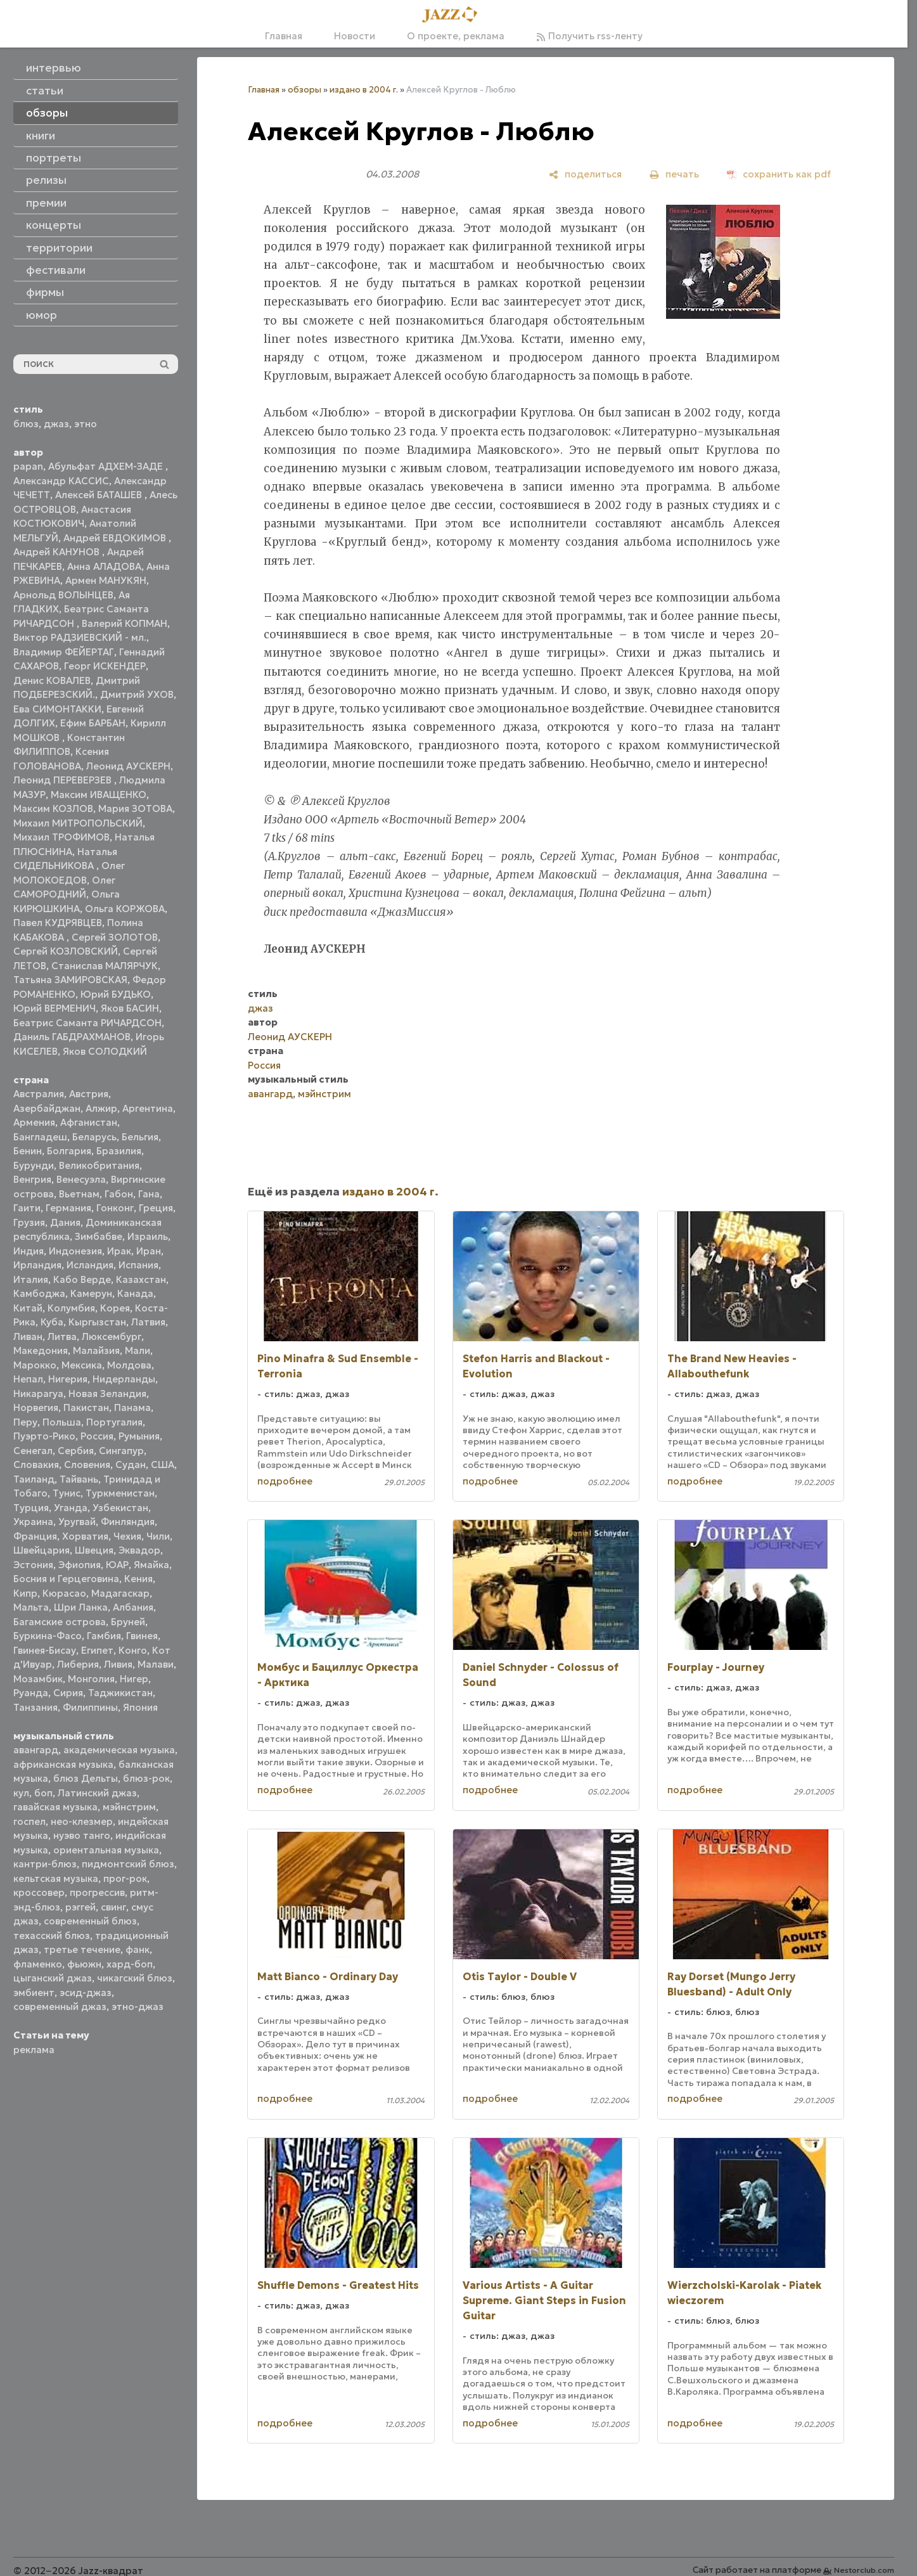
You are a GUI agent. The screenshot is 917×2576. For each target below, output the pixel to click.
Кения (138, 1579)
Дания (65, 1222)
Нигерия (67, 1379)
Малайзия (96, 1350)
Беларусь (94, 1137)
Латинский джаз (97, 1793)
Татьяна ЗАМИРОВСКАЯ (70, 980)
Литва (62, 1336)
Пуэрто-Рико (44, 1436)
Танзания (35, 1707)
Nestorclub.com (864, 2570)
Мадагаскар (120, 1593)
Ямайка (151, 1565)
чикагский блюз (134, 1978)
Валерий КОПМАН (124, 623)
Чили (158, 1536)
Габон (119, 1194)
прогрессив (97, 1892)
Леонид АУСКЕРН (128, 766)
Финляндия (128, 1522)
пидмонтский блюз (128, 1864)
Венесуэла (81, 1179)
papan (28, 466)
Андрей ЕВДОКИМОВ (116, 538)
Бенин (27, 1151)
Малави (156, 1664)
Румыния (139, 1436)
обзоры (304, 89)
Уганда (70, 1508)
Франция (35, 1536)
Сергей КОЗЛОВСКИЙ (65, 951)
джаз (56, 424)
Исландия (90, 1265)
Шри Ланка (81, 1607)
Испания (138, 1265)
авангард (35, 1750)
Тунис (66, 1493)
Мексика (81, 1365)
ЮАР (117, 1565)
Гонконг (115, 1208)
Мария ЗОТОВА (135, 808)
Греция (156, 1208)
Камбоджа (39, 1293)
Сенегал (33, 1451)
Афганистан (88, 1122)
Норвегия (35, 1407)
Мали (137, 1350)
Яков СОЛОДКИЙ (105, 1051)
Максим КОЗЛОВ (53, 808)
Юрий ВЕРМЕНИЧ (54, 1008)
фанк (137, 1949)
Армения (34, 1122)
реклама (34, 2050)
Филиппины (90, 1707)
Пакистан (86, 1407)
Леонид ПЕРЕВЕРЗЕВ (63, 780)
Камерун (91, 1293)
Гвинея (142, 1636)
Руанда (30, 1693)
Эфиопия (79, 1565)
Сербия (76, 1451)
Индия (28, 1251)
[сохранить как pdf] (778, 174)
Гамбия (104, 1636)
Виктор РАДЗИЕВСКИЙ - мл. (79, 637)
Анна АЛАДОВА (104, 566)
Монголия (91, 1679)
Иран (148, 1251)
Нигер (134, 1679)
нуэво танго (81, 1835)
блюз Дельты (85, 1778)
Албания (133, 1607)
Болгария (69, 1151)
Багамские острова (59, 1622)
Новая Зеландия (107, 1394)
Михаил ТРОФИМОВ (61, 837)
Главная (283, 36)
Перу (25, 1422)
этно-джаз (138, 2006)
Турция (31, 1508)
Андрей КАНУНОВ (57, 552)
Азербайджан (46, 1108)
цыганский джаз (52, 1978)
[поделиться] (585, 174)
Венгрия (32, 1179)
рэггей (80, 1907)
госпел (29, 1821)
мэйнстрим (129, 1807)
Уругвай (77, 1522)
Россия (96, 1436)
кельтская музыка (55, 1878)
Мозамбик (38, 1679)
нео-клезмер (82, 1821)
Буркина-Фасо (47, 1636)
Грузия (29, 1222)
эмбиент (34, 1993)
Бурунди (33, 1165)
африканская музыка (63, 1764)
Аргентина (147, 1108)
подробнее (284, 1481)
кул (21, 1793)
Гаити (27, 1208)
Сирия (68, 1693)
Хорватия (85, 1536)
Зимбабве (98, 1236)
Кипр (25, 1593)
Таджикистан (120, 1693)
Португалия (114, 1422)
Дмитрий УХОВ (137, 694)
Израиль (147, 1236)
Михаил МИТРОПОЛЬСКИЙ (78, 823)
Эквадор (139, 1550)
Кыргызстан (97, 1322)
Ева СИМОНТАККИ (57, 709)
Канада (135, 1293)
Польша (61, 1422)
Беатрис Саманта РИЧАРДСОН (87, 1023)
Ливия (118, 1664)
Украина (33, 1522)
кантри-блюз (45, 1864)
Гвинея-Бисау (44, 1650)
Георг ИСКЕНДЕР (105, 666)
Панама (132, 1407)
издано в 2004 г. (364, 89)
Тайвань (79, 1479)
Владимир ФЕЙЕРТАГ (63, 652)
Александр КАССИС (61, 481)
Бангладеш (40, 1137)
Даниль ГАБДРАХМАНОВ (72, 1037)
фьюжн (84, 1964)
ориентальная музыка (106, 1850)
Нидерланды (124, 1379)
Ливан (27, 1336)
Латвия (148, 1322)
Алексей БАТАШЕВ (99, 495)
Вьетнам (79, 1194)
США (162, 1465)
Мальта (31, 1607)
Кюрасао (64, 1593)
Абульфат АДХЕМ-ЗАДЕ (106, 466)
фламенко (37, 1964)
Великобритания (99, 1165)
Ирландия (37, 1265)
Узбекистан (120, 1508)
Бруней (128, 1622)
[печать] (674, 174)
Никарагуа (38, 1394)
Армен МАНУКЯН (105, 580)
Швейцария (41, 1550)
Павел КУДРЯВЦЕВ (57, 923)
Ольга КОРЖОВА (125, 909)
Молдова (129, 1365)
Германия (68, 1208)
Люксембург (111, 1336)
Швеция (94, 1550)
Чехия (127, 1536)
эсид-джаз (86, 1993)
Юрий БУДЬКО (115, 994)
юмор (41, 315)
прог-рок (125, 1878)
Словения (87, 1465)
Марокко (34, 1365)
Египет (97, 1650)
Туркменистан (120, 1493)
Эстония (33, 1565)
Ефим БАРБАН (92, 723)
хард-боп (129, 1964)
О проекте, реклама (455, 36)
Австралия (38, 1094)
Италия (30, 1279)
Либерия (78, 1664)
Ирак (119, 1251)
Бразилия (118, 1151)
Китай (27, 1308)
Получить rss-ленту (589, 36)
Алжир (101, 1108)
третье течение (82, 1949)
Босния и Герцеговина (66, 1579)
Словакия (36, 1465)
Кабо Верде (82, 1279)
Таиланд (34, 1479)
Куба (52, 1322)
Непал (28, 1379)
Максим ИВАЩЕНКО (98, 795)
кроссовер (39, 1892)
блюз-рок (146, 1778)
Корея (115, 1308)
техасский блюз (51, 1935)
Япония (140, 1707)
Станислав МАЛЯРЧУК (104, 966)
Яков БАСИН (130, 1008)
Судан (130, 1465)
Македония (40, 1350)
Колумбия (71, 1308)
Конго (133, 1650)
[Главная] (453, 15)
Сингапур (121, 1451)
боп (43, 1793)
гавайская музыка (55, 1807)
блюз (26, 424)
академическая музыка (119, 1750)
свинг (113, 1907)
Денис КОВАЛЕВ (52, 680)
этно (85, 424)
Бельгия (140, 1137)
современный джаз (59, 2006)
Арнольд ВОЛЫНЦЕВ (63, 595)
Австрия (88, 1094)
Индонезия (75, 1251)
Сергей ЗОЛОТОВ (115, 937)
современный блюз (90, 1921)
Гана (149, 1194)
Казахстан (141, 1279)
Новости (354, 36)
